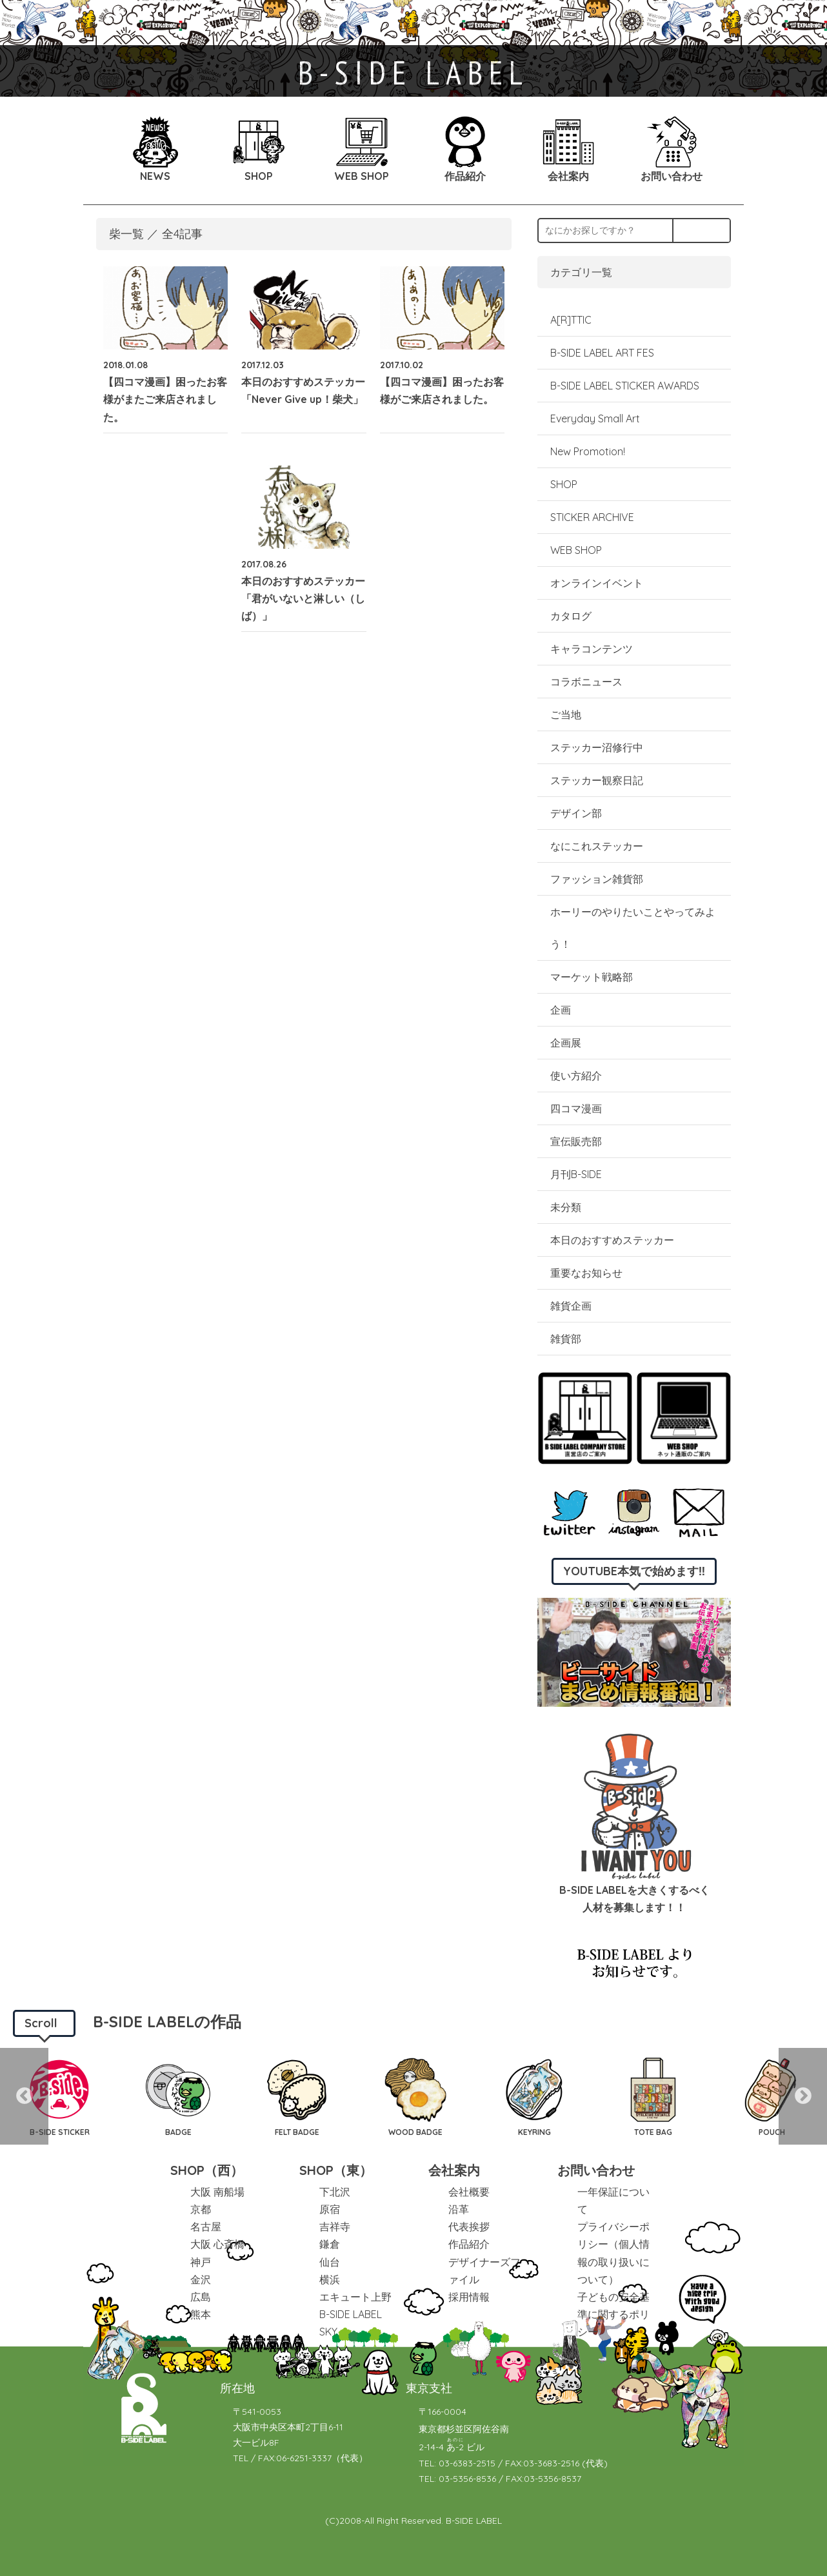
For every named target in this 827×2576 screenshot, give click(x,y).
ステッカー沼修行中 (596, 747)
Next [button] (803, 2096)
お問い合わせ (596, 2170)
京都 (200, 2209)
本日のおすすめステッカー (612, 1240)
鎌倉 (329, 2243)
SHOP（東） (335, 2170)
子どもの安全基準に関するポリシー (613, 2314)
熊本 (200, 2314)
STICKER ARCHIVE (593, 517)
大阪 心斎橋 (217, 2243)
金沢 (200, 2279)
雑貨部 (565, 1338)
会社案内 (454, 2170)
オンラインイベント (596, 582)
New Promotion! (587, 451)
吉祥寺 (334, 2226)
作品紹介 (469, 2243)
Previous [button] (24, 2096)
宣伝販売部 (576, 1141)
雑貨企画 (571, 1305)
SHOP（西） (206, 2170)
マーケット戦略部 (591, 976)
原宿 (329, 2209)
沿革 (458, 2209)
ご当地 (565, 714)
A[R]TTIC (571, 319)
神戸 (200, 2262)
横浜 (329, 2279)
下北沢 (334, 2191)
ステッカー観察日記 (596, 780)
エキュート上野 (355, 2296)
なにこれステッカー (596, 846)
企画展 (565, 1042)
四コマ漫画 (576, 1108)
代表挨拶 (469, 2226)
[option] (59, 2096)
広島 (200, 2296)
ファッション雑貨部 (596, 878)
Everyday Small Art (595, 418)
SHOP (563, 484)
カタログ (571, 615)
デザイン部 (576, 813)
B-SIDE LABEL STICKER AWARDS (624, 385)
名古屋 (205, 2226)
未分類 (565, 1207)
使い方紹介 (576, 1075)
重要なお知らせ (586, 1272)
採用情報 (469, 2296)
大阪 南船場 (217, 2191)
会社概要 (469, 2191)
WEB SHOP (576, 550)
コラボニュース (586, 681)
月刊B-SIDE (576, 1174)
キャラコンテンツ (591, 648)
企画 (560, 1009)
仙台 (329, 2262)
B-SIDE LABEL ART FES (602, 352)
